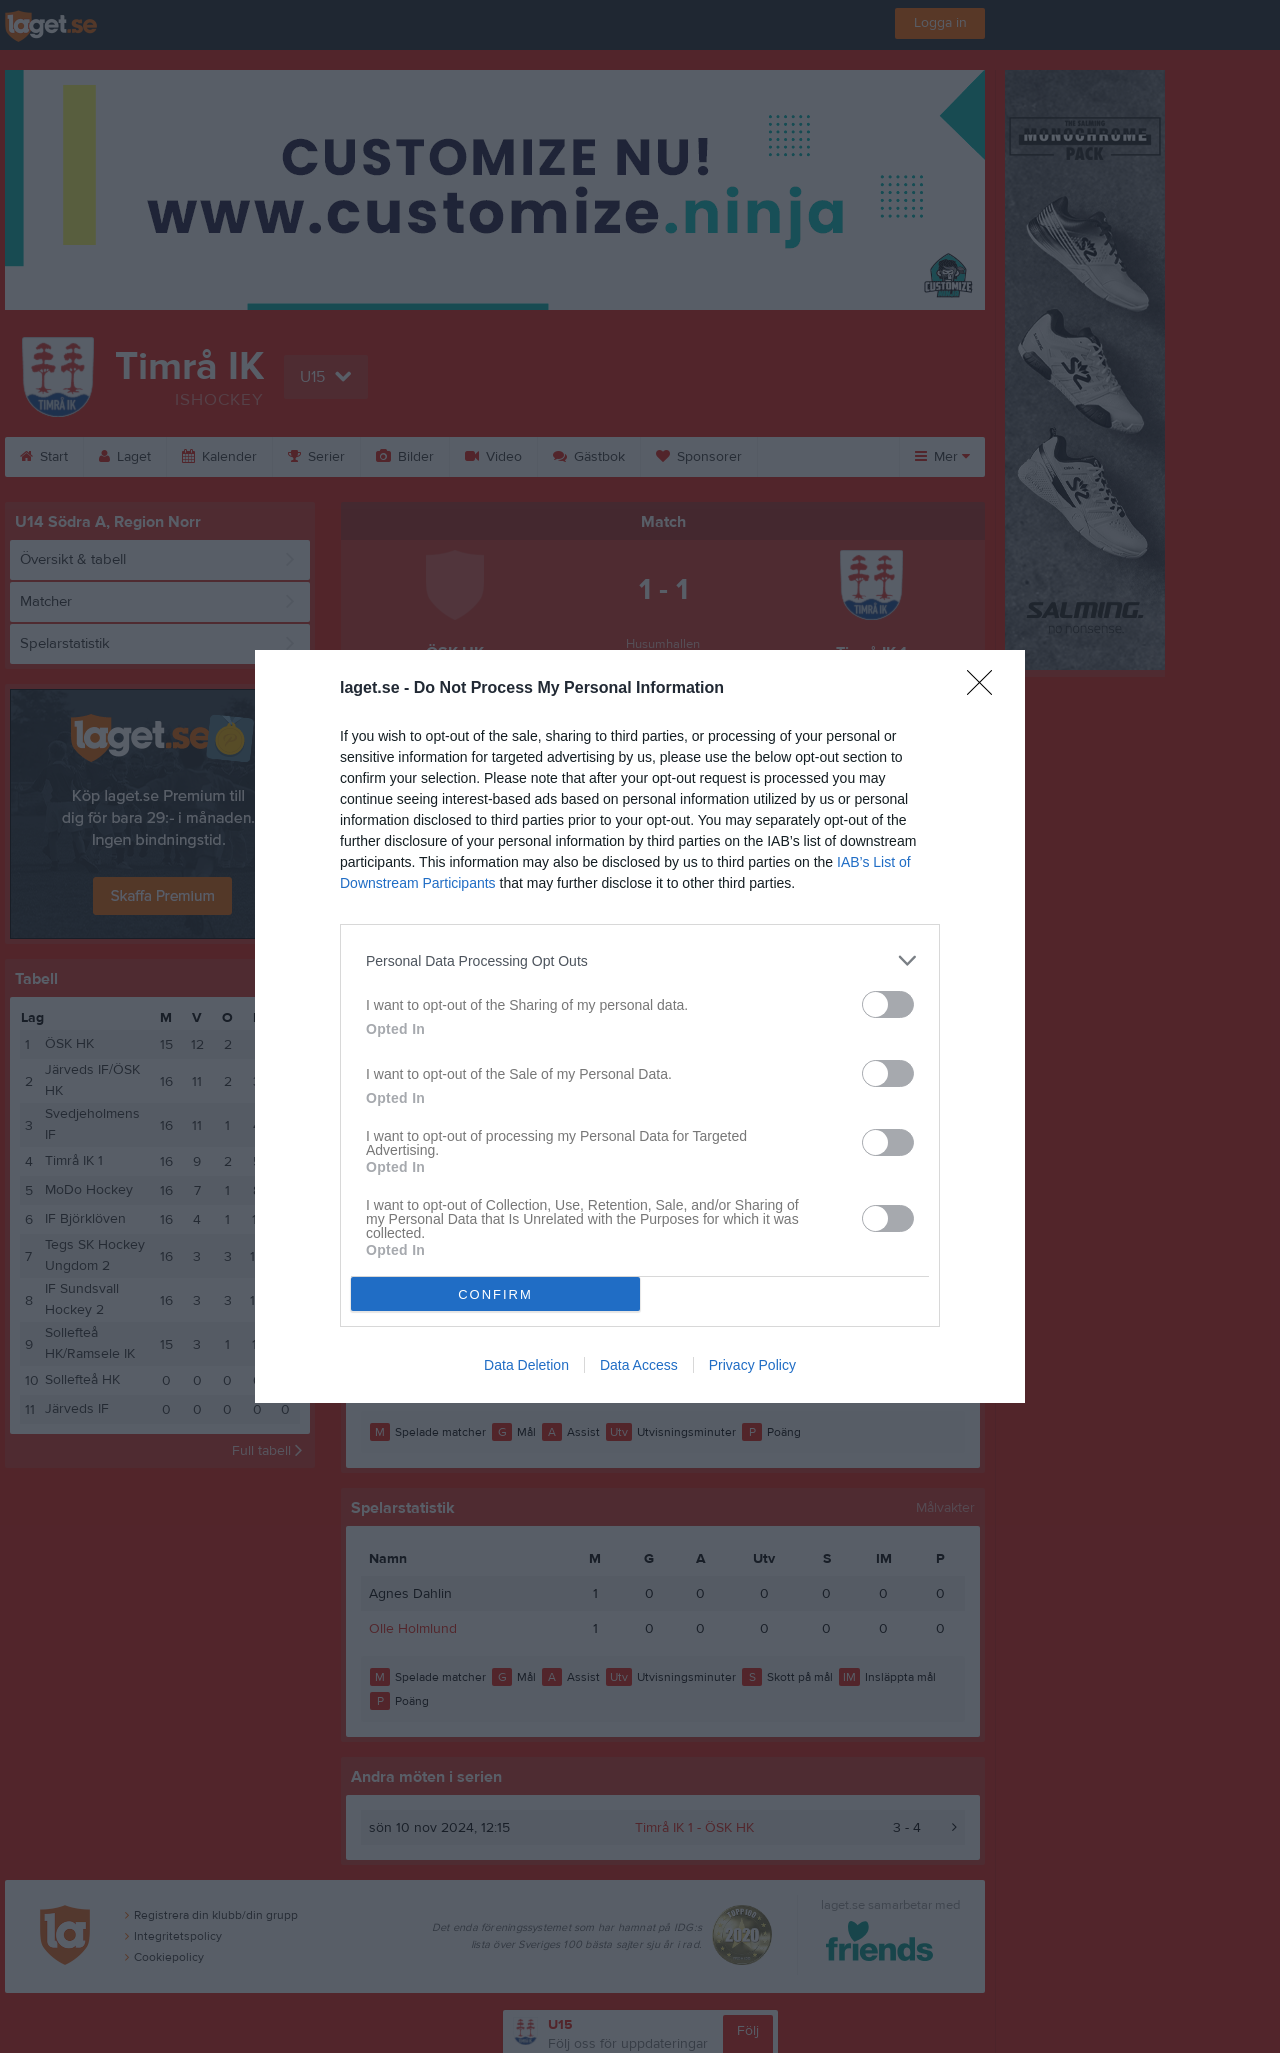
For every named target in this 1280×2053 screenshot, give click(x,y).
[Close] (986, 689)
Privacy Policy (752, 1365)
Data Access (639, 1365)
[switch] (888, 1004)
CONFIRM (495, 1294)
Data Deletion (526, 1365)
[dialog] (640, 1026)
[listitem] (640, 960)
